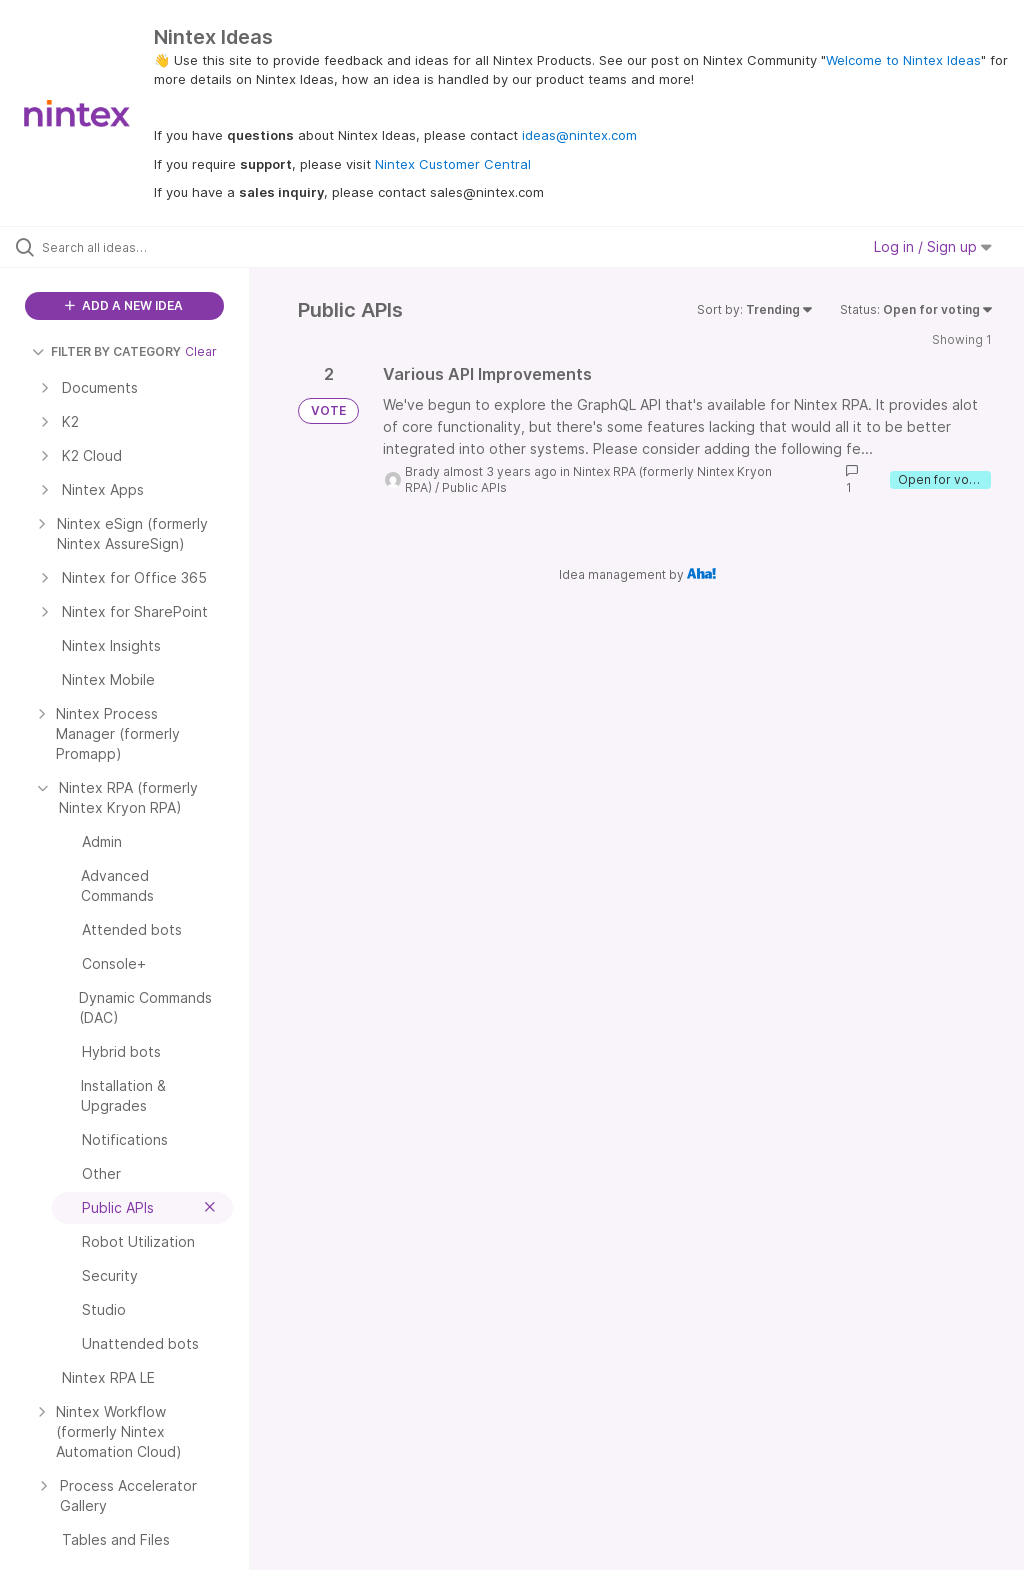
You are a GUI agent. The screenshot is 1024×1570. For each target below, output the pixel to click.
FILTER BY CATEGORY (106, 351)
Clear (201, 351)
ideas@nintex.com (579, 135)
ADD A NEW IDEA (124, 305)
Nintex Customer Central (453, 164)
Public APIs (474, 487)
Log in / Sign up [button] (933, 246)
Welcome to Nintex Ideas (903, 60)
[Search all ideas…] (135, 247)
